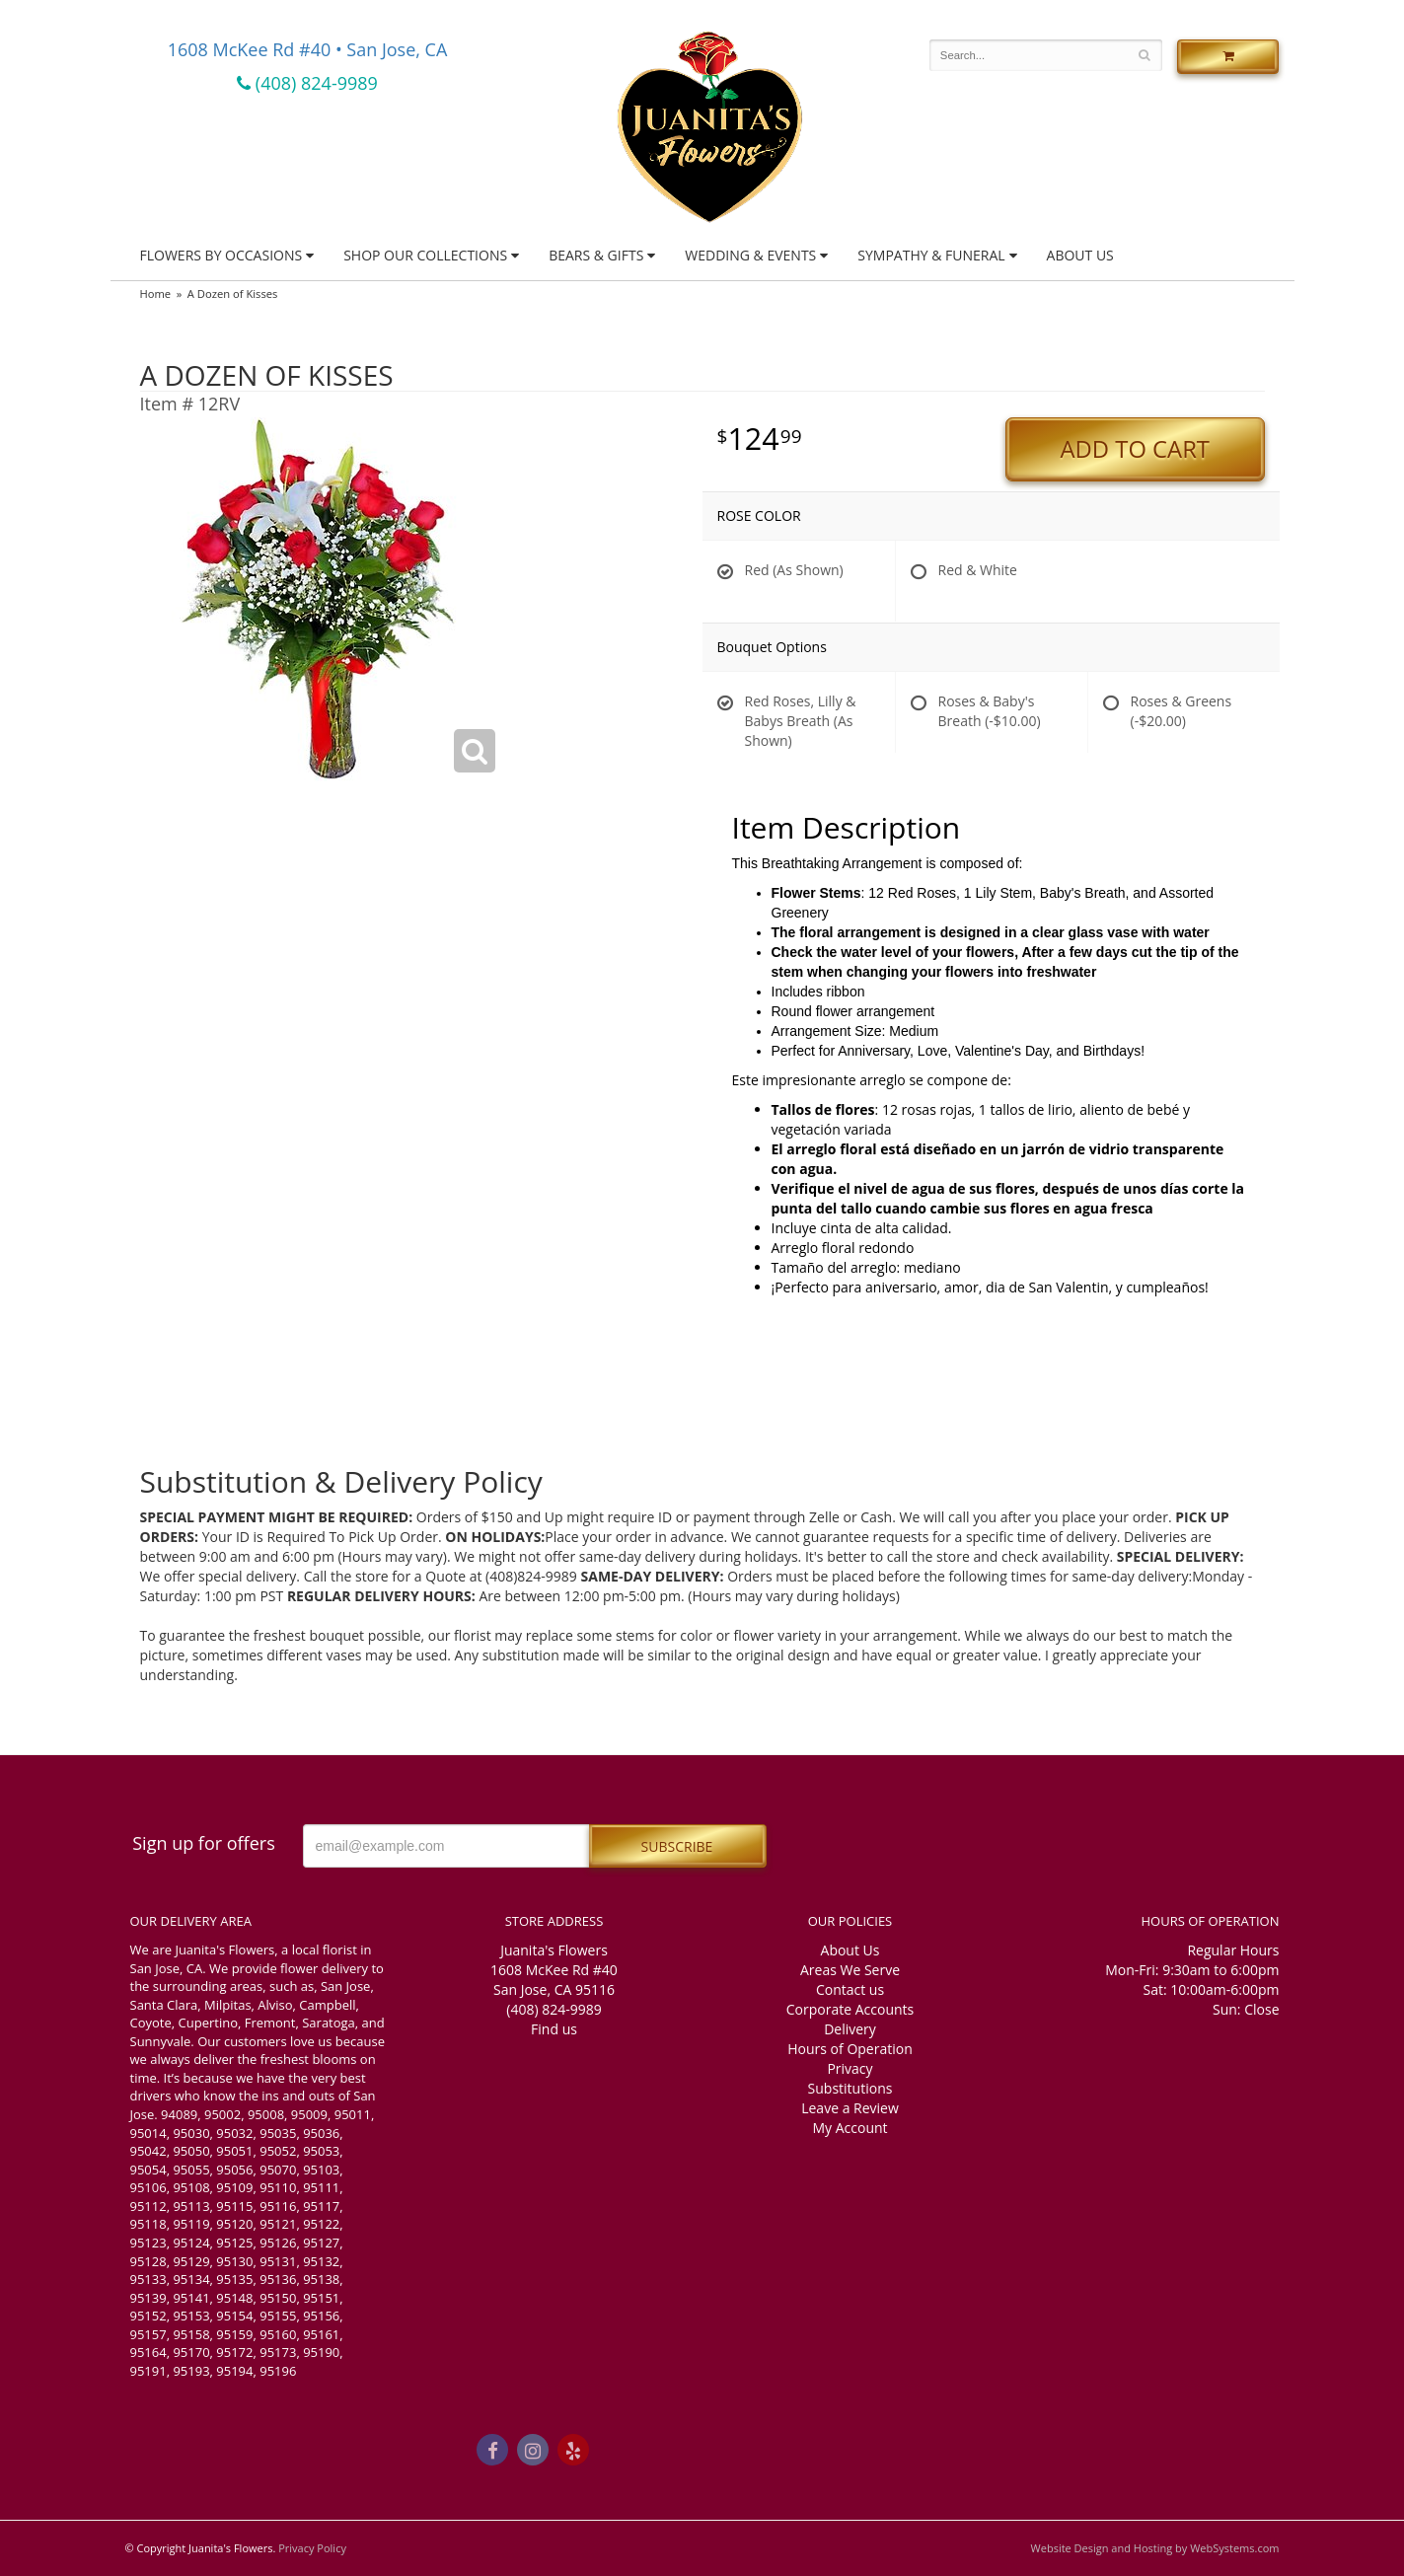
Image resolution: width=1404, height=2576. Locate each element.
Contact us (850, 1989)
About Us (1080, 255)
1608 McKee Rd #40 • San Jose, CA (308, 49)
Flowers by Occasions (221, 255)
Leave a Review (850, 2107)
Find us (554, 2029)
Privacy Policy (312, 2547)
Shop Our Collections (425, 255)
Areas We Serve (850, 1969)
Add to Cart (1135, 449)
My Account (849, 2127)
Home (156, 293)
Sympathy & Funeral (930, 255)
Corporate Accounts (850, 2009)
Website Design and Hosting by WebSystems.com (1155, 2547)
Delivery (850, 2029)
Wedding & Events (750, 255)
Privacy (849, 2068)
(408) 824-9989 (307, 83)
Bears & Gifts (596, 255)
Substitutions (850, 2088)
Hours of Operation (849, 2048)
